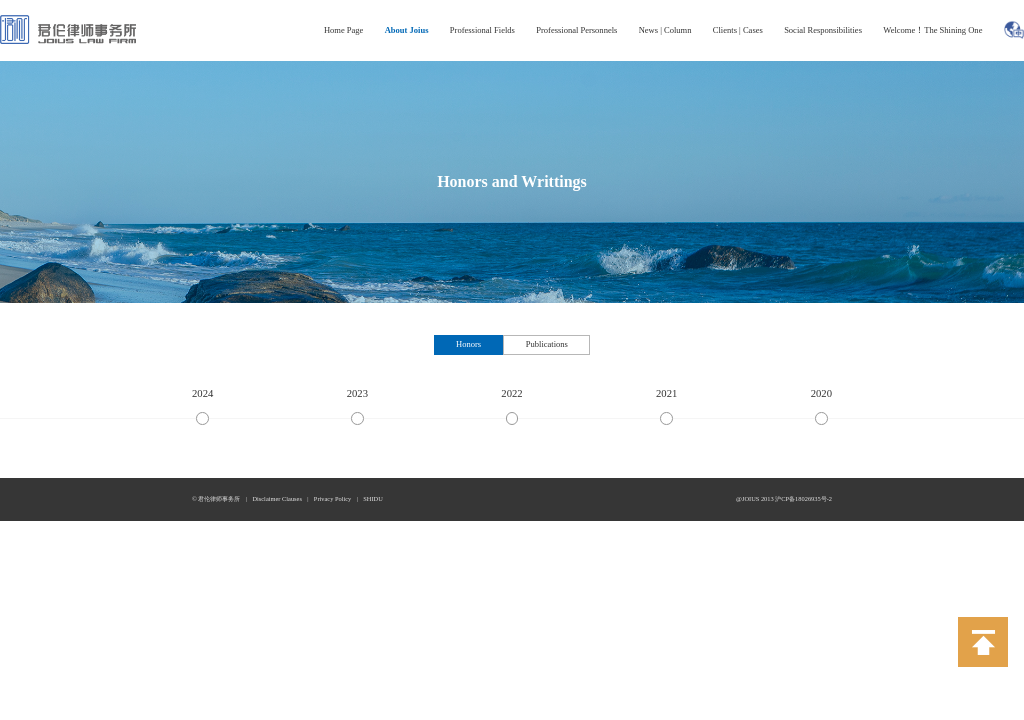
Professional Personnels (576, 30)
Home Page (344, 30)
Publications (547, 344)
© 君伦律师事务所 (216, 498)
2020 (821, 393)
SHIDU (373, 498)
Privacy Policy (332, 498)
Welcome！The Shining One (932, 30)
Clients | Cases (738, 30)
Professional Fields (482, 30)
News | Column (665, 30)
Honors (468, 344)
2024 (202, 393)
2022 (511, 393)
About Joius (407, 30)
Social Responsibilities (823, 30)
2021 (666, 393)
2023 (357, 393)
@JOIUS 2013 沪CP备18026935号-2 (784, 498)
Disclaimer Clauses (277, 498)
